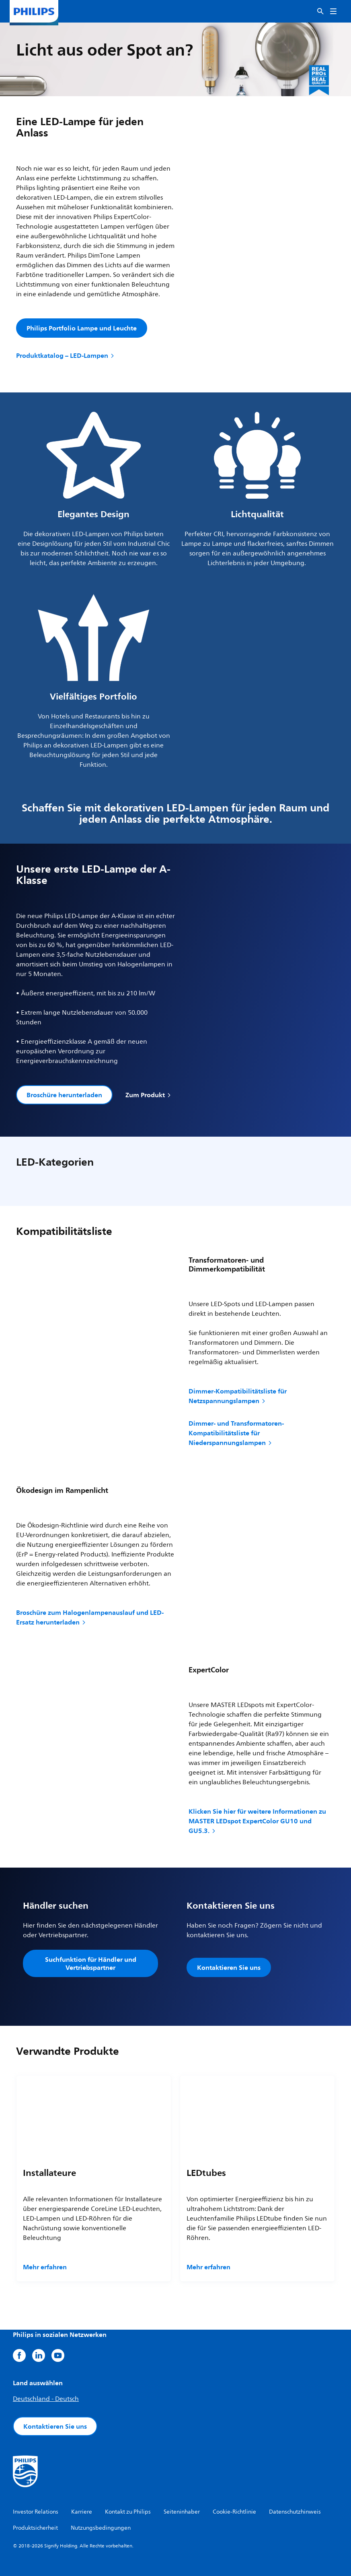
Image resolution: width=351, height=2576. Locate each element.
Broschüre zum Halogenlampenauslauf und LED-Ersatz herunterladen (90, 1617)
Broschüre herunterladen (64, 1094)
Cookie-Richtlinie (234, 2511)
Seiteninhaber (182, 2511)
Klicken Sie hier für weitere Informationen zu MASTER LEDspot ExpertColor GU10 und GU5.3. (257, 1820)
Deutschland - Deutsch (46, 2399)
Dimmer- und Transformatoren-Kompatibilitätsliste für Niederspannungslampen (236, 1432)
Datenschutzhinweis (295, 2511)
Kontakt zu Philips (128, 2511)
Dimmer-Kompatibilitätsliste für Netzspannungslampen (238, 1396)
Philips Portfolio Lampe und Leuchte (82, 328)
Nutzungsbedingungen (101, 2528)
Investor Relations (35, 2511)
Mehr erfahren (45, 2267)
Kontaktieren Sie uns (229, 1967)
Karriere (81, 2511)
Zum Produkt (148, 1095)
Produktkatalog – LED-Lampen (65, 355)
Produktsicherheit (35, 2528)
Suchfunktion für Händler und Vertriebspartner (90, 1963)
